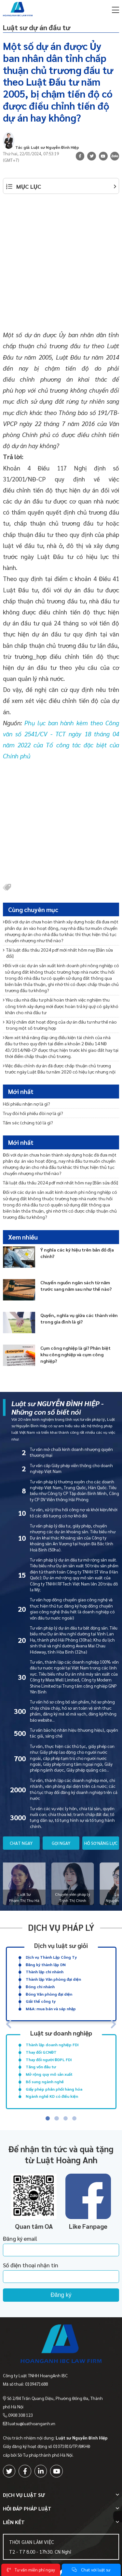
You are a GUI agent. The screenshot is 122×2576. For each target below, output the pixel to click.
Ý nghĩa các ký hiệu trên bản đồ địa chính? (77, 1253)
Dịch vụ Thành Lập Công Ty (51, 1957)
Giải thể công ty (41, 2001)
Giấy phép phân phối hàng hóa (54, 2089)
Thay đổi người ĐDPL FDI (49, 2059)
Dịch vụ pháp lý (61, 1927)
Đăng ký (60, 2295)
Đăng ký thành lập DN (46, 1964)
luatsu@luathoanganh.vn (31, 2423)
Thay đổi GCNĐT (41, 2052)
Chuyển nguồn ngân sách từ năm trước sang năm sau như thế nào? (76, 1285)
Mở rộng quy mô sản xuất (49, 2074)
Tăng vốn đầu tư (41, 2066)
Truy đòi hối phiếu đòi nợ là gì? (33, 1113)
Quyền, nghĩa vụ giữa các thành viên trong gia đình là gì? (79, 1318)
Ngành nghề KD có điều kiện (52, 2096)
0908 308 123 (20, 2415)
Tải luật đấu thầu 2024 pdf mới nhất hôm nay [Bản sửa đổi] (58, 953)
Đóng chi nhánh (40, 1986)
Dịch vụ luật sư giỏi (61, 1945)
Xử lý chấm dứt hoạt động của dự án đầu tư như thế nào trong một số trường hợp (60, 1025)
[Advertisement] (61, 265)
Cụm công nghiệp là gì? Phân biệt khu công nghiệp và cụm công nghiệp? (75, 1354)
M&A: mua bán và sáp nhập (51, 2008)
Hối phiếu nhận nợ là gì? (26, 1104)
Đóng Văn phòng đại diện (49, 1994)
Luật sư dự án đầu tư (36, 27)
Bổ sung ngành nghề (45, 2081)
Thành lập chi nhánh (44, 1971)
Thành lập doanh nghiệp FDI (52, 2044)
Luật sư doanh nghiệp (61, 2033)
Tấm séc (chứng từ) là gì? (28, 1122)
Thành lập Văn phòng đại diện (53, 1979)
